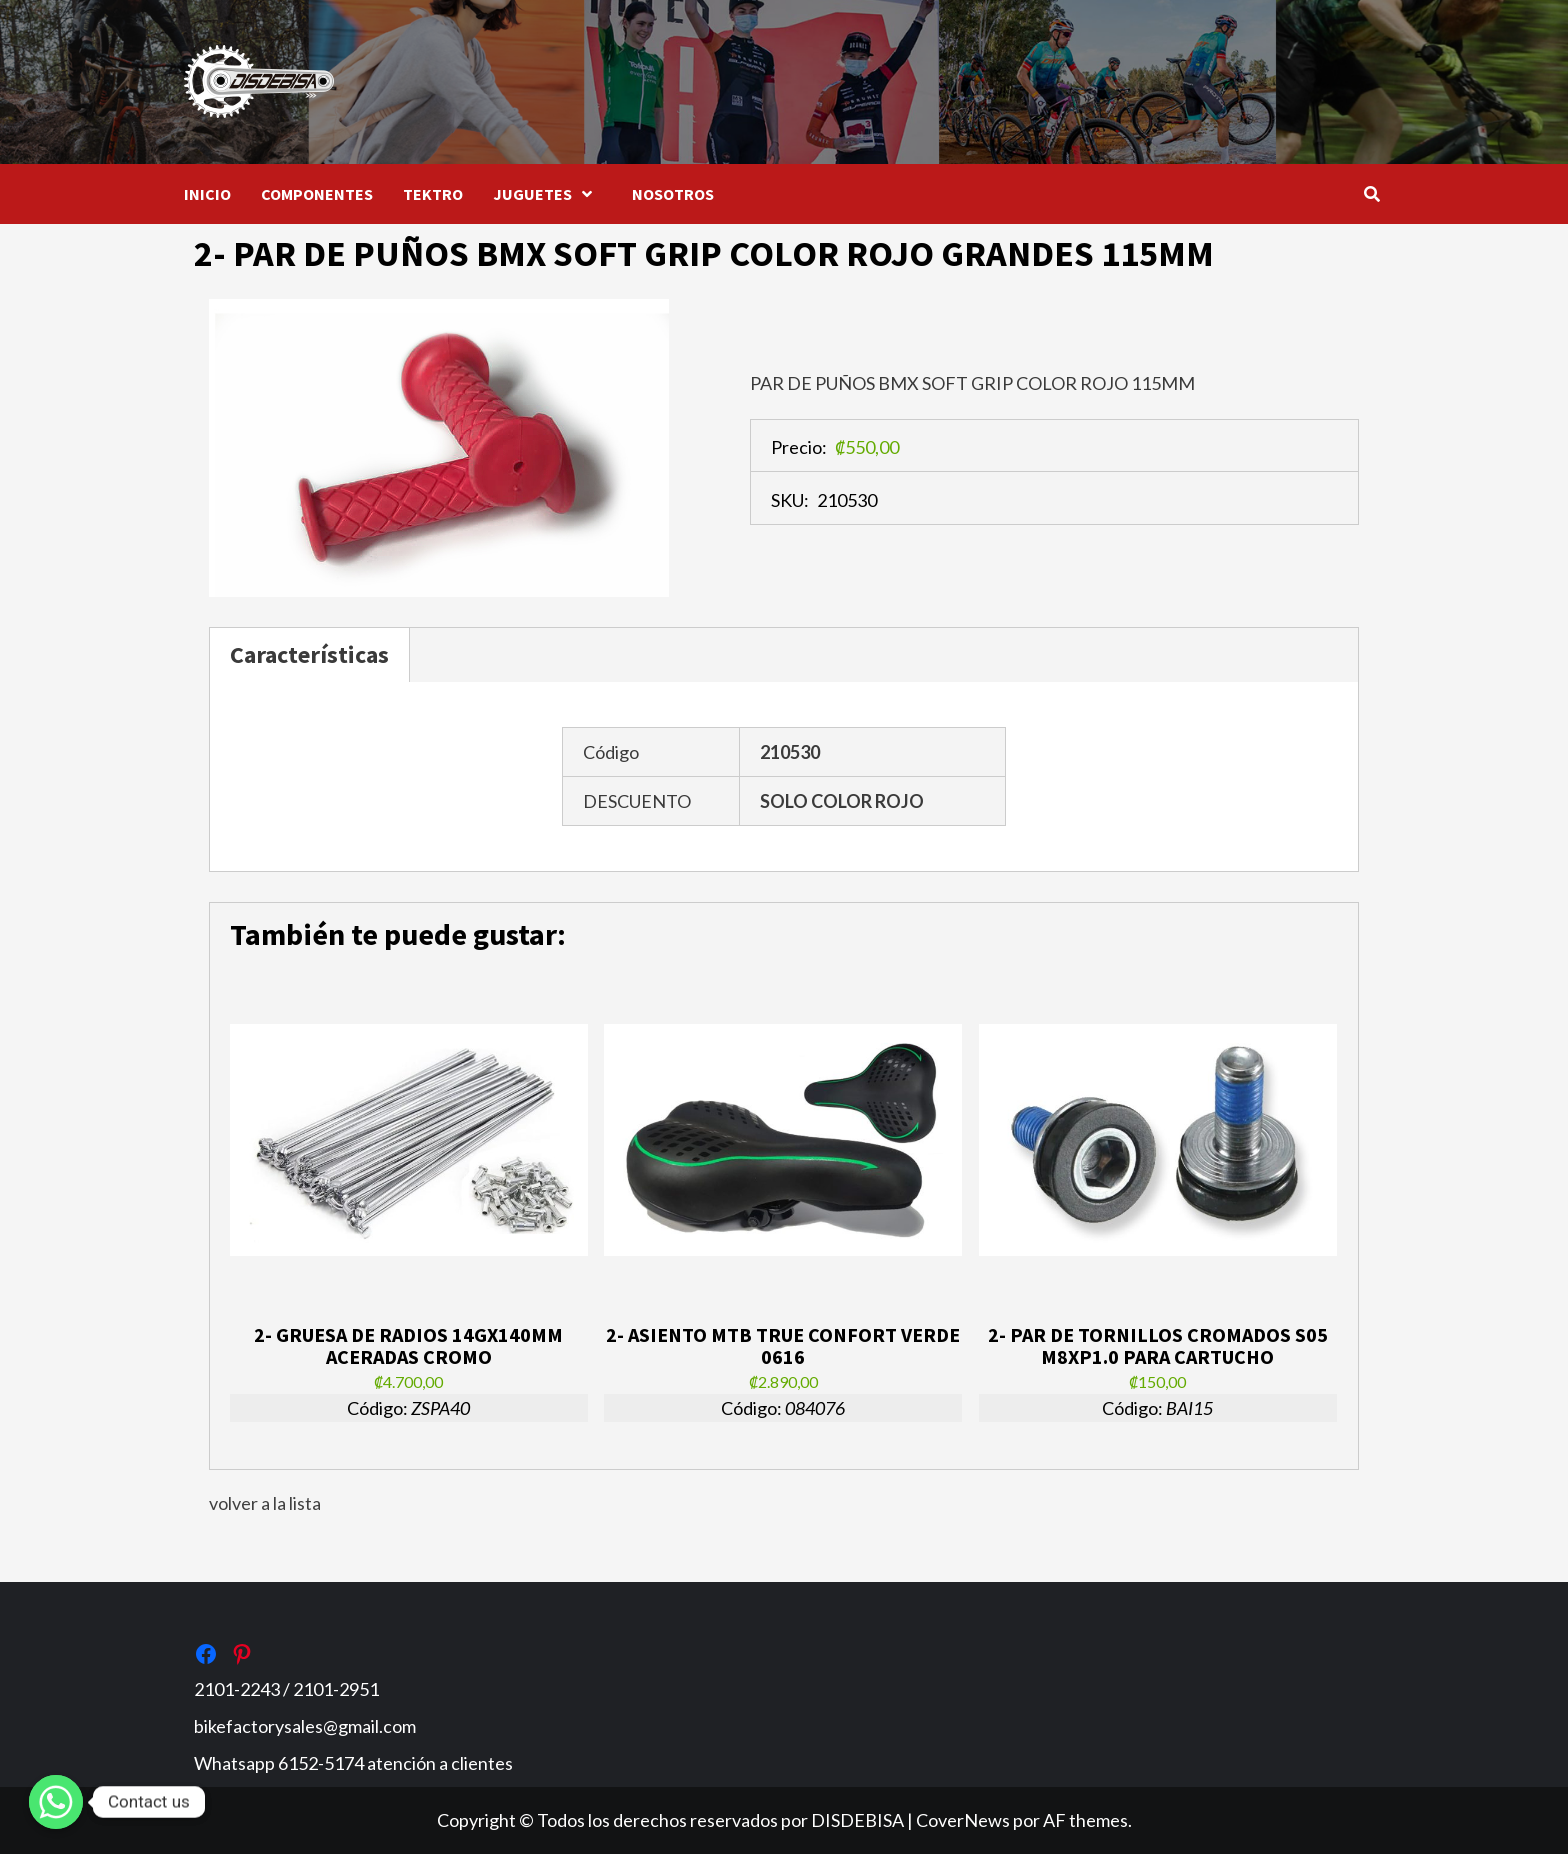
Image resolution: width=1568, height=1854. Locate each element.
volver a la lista (265, 1503)
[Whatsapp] (56, 1802)
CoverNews (963, 1820)
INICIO (207, 194)
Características (309, 654)
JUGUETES (547, 194)
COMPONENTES (317, 194)
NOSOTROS (673, 194)
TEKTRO (433, 194)
